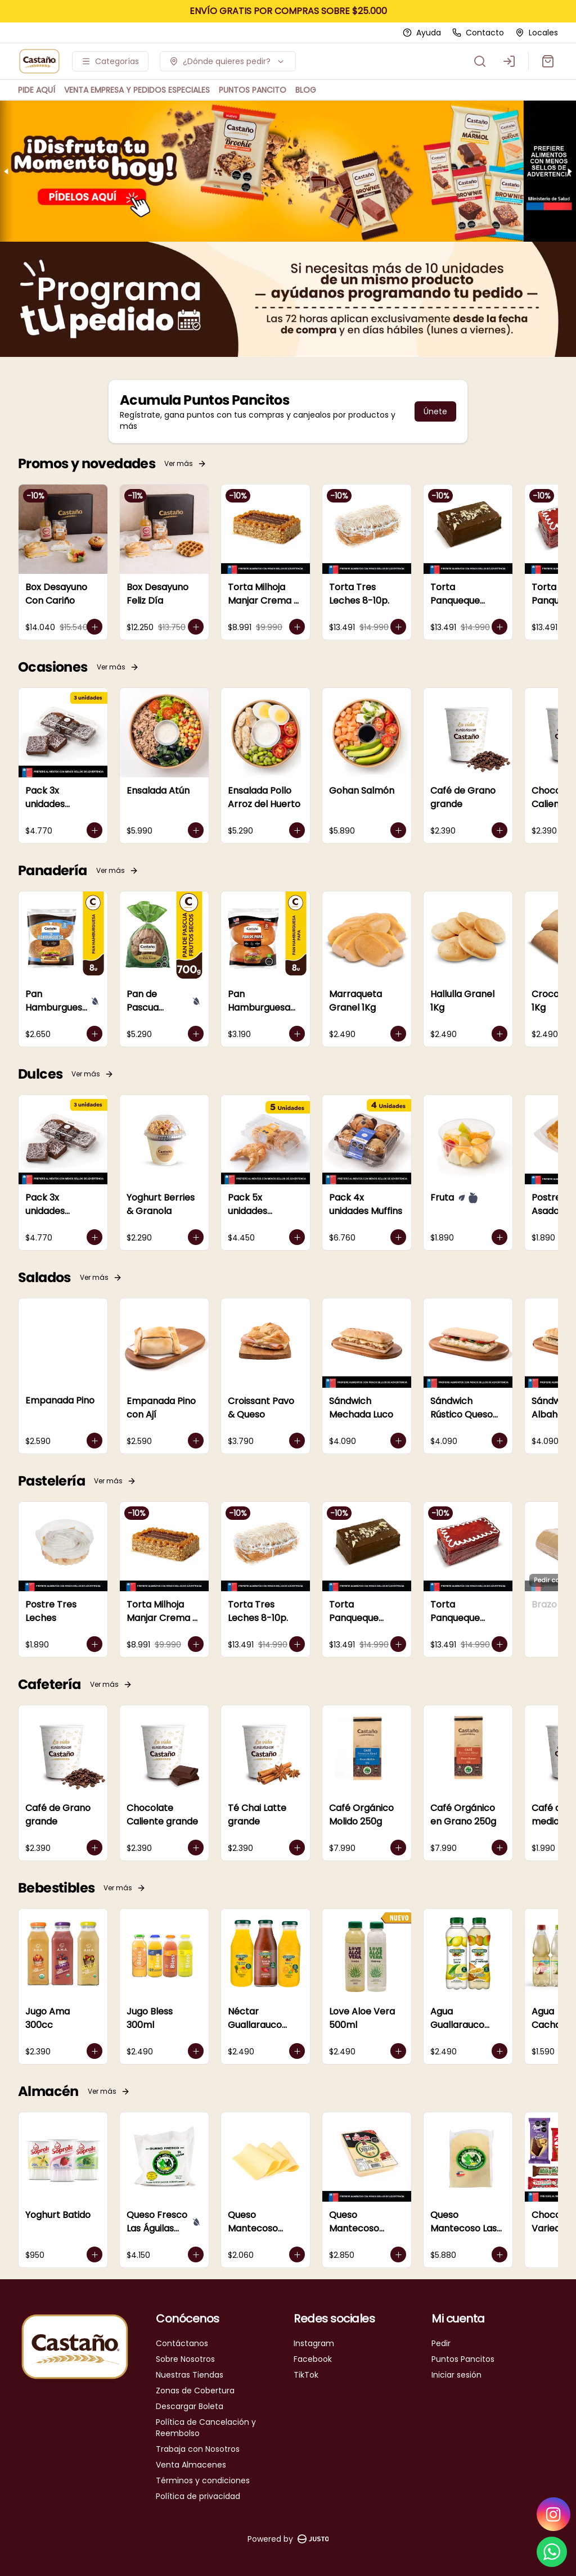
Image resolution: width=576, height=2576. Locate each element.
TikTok (306, 2374)
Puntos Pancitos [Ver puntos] (462, 2359)
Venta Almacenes (191, 2464)
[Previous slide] (7, 171)
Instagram (314, 2343)
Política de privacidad (198, 2496)
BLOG (305, 90)
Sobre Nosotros (185, 2359)
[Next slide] (569, 171)
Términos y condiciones (203, 2480)
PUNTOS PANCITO (252, 90)
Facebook (313, 2359)
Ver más (185, 463)
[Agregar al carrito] (94, 627)
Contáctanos (182, 2343)
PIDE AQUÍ (36, 90)
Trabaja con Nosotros (198, 2449)
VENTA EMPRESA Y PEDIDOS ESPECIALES (137, 90)
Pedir (441, 2343)
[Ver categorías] (110, 61)
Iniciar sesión (456, 2374)
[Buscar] (480, 61)
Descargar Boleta (189, 2406)
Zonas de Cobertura (195, 2390)
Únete (435, 411)
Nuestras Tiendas (189, 2374)
